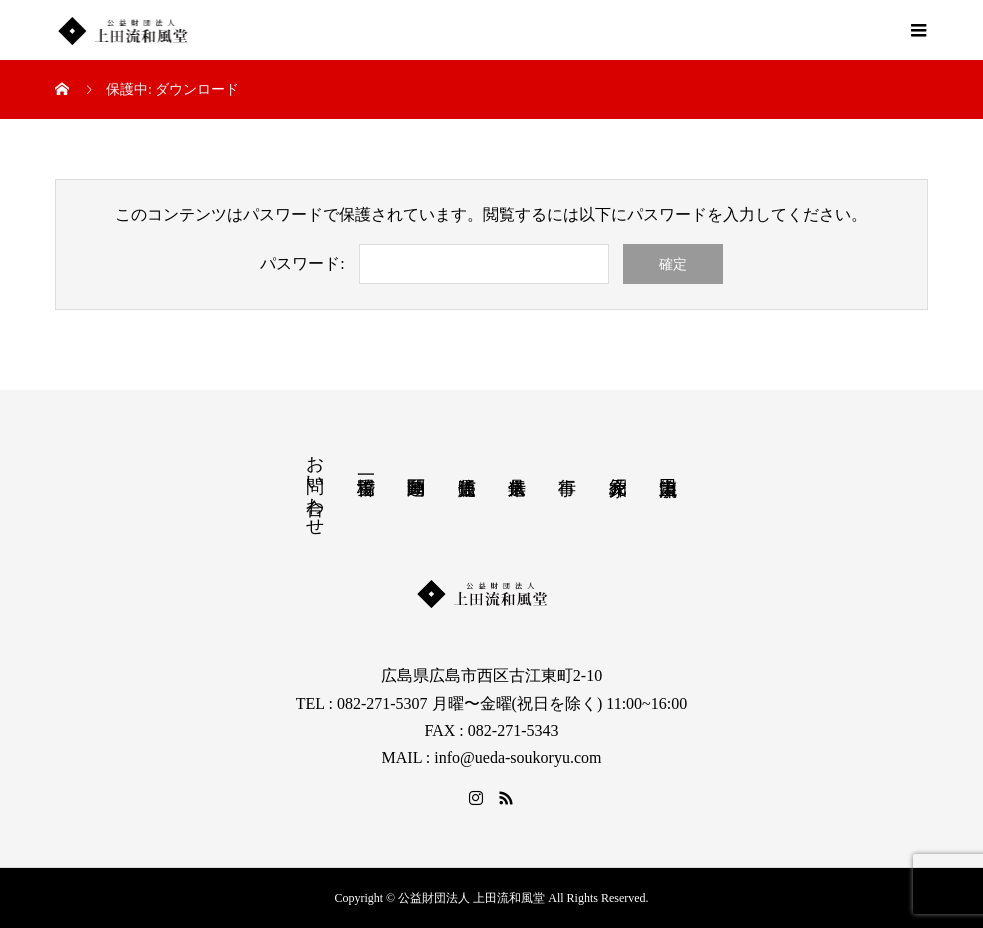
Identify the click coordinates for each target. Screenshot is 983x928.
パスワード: (302, 263)
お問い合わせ (315, 485)
